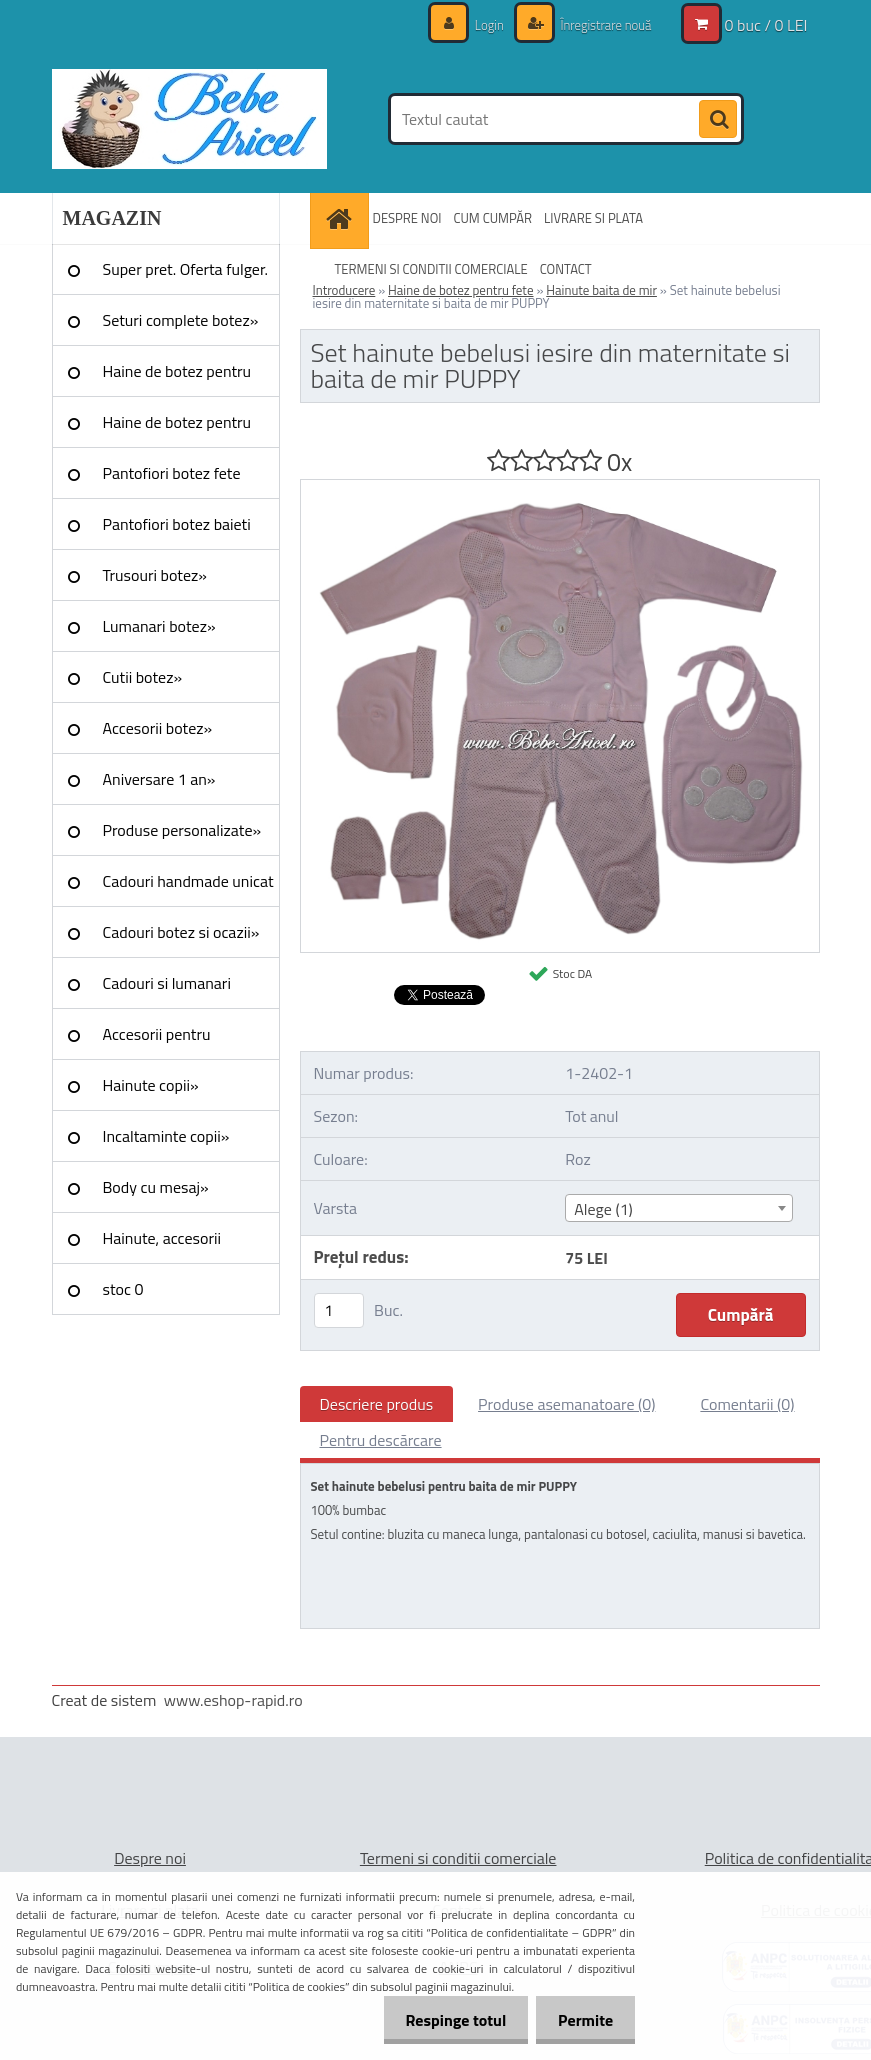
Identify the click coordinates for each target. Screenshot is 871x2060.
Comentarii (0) (747, 1404)
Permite (582, 2020)
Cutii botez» (143, 677)
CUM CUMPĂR (492, 218)
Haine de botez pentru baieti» (177, 429)
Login (479, 24)
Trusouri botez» (155, 575)
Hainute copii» (151, 1085)
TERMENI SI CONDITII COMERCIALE (431, 269)
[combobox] (679, 1208)
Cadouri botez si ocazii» (181, 932)
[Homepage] (342, 218)
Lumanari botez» (159, 626)
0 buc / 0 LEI (766, 25)
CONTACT (566, 269)
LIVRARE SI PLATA (593, 218)
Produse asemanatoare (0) (566, 1404)
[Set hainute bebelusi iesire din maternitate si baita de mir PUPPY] (560, 488)
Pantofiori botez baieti (177, 524)
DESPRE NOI (407, 218)
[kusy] (339, 1310)
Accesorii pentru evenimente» (157, 1041)
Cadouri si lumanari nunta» (167, 990)
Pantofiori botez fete (172, 473)
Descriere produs (377, 1404)
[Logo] (189, 119)
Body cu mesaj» (156, 1187)
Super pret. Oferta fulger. (186, 269)
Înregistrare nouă (600, 24)
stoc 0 (123, 1289)
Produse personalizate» (182, 830)
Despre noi (150, 1858)
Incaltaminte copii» (166, 1136)
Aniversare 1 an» (159, 779)
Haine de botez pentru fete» (177, 378)
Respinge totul (446, 2020)
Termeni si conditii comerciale (458, 1858)
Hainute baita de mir (601, 290)
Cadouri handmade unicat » (188, 888)
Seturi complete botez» (181, 320)
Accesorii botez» (158, 728)
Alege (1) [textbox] (603, 1209)
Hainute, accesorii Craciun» (162, 1245)
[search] (718, 120)
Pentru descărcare (381, 1440)
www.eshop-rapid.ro (233, 1700)
